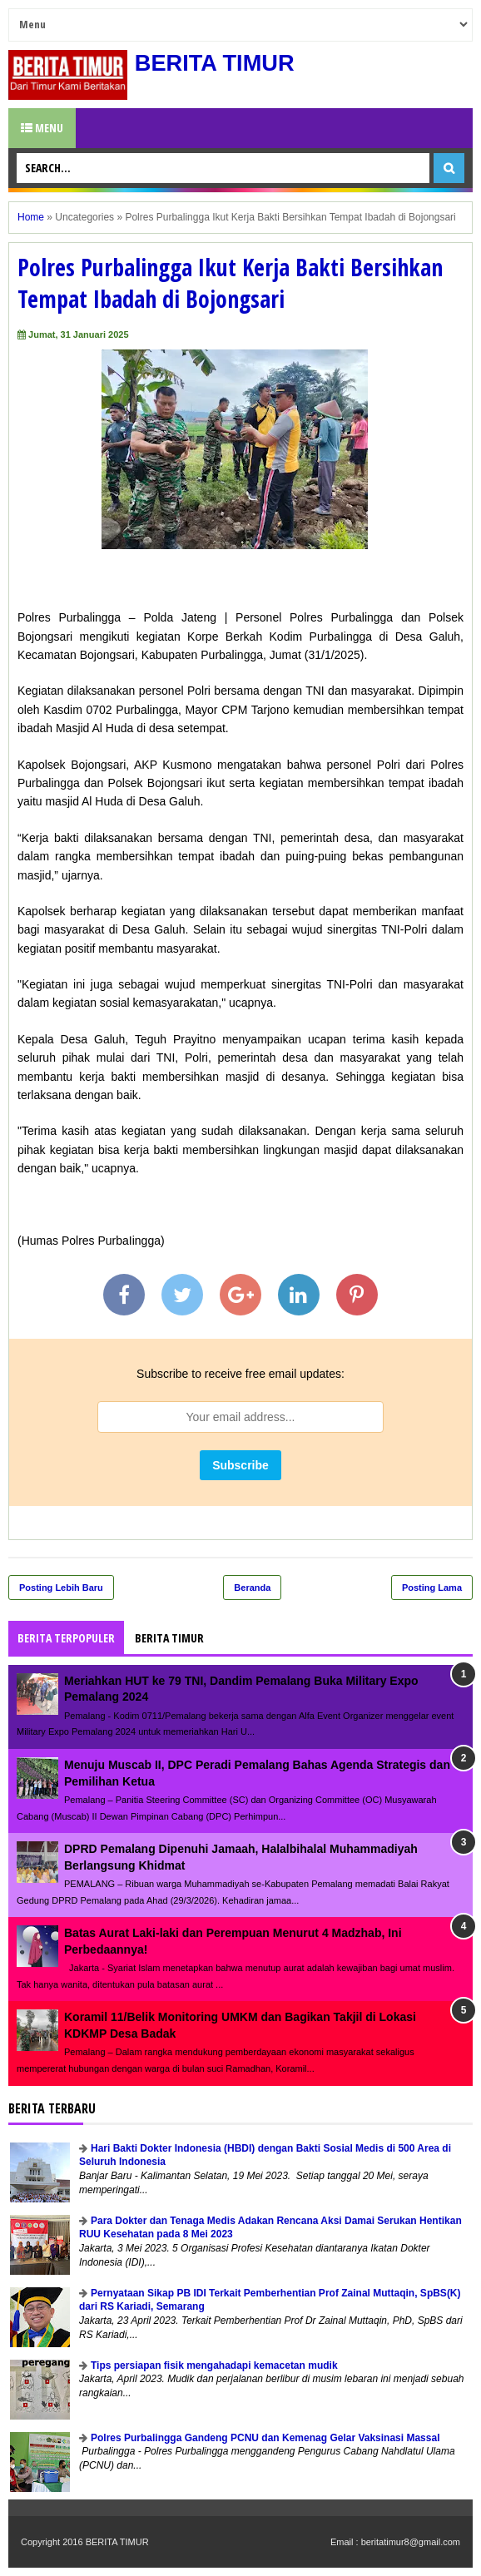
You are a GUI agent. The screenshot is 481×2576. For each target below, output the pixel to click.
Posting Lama (432, 1588)
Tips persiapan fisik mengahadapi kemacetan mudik (214, 2365)
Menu (42, 128)
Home (30, 217)
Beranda (252, 1588)
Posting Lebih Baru (61, 1588)
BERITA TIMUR (217, 63)
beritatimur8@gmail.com (410, 2542)
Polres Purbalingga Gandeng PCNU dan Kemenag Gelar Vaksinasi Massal (265, 2438)
